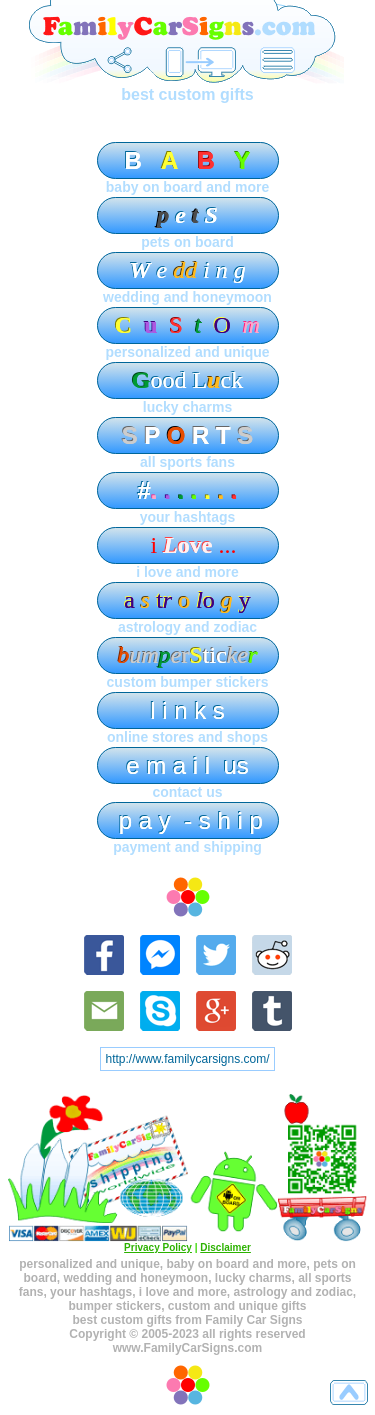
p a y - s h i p (187, 820)
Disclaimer (225, 1247)
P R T (188, 435)
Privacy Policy (158, 1247)
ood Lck (187, 380)
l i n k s (187, 710)
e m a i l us (187, 765)
